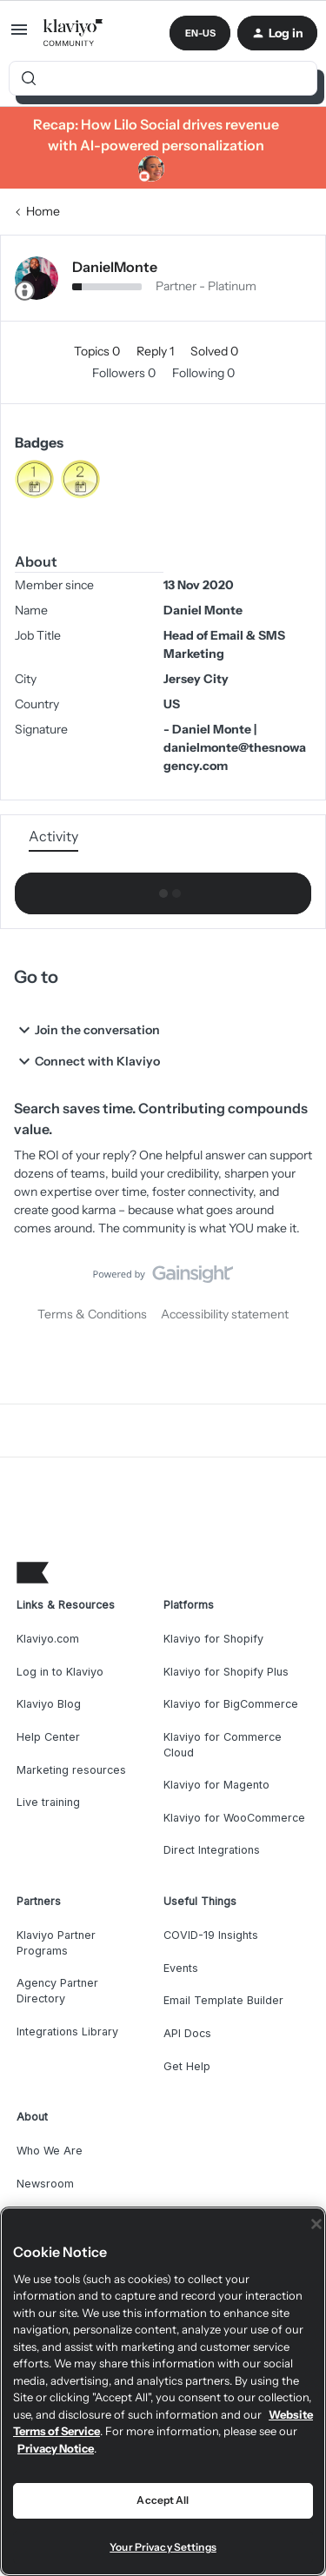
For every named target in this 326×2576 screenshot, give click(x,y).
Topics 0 (98, 351)
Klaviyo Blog (49, 1703)
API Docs (187, 2033)
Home (43, 211)
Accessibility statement (225, 1314)
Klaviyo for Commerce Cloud (222, 1744)
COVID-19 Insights (210, 1935)
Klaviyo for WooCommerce (234, 1817)
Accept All (162, 2499)
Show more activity (163, 888)
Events (180, 1968)
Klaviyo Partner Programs (56, 1943)
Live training (48, 1802)
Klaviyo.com (48, 1638)
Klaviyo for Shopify (213, 1638)
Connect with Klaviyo (87, 1061)
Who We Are (50, 2150)
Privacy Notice (55, 2448)
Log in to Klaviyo (60, 1671)
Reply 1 (156, 351)
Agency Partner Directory (57, 1990)
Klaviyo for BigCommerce (230, 1703)
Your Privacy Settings (163, 2546)
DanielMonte (114, 267)
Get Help (186, 2066)
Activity (53, 836)
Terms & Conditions (92, 1314)
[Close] (316, 2224)
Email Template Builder (223, 2000)
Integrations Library (67, 2031)
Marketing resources (71, 1769)
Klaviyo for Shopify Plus (226, 1671)
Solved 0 (214, 351)
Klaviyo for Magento (216, 1784)
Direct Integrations (211, 1849)
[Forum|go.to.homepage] (73, 33)
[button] (19, 35)
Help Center (48, 1736)
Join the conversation (87, 1029)
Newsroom (45, 2183)
